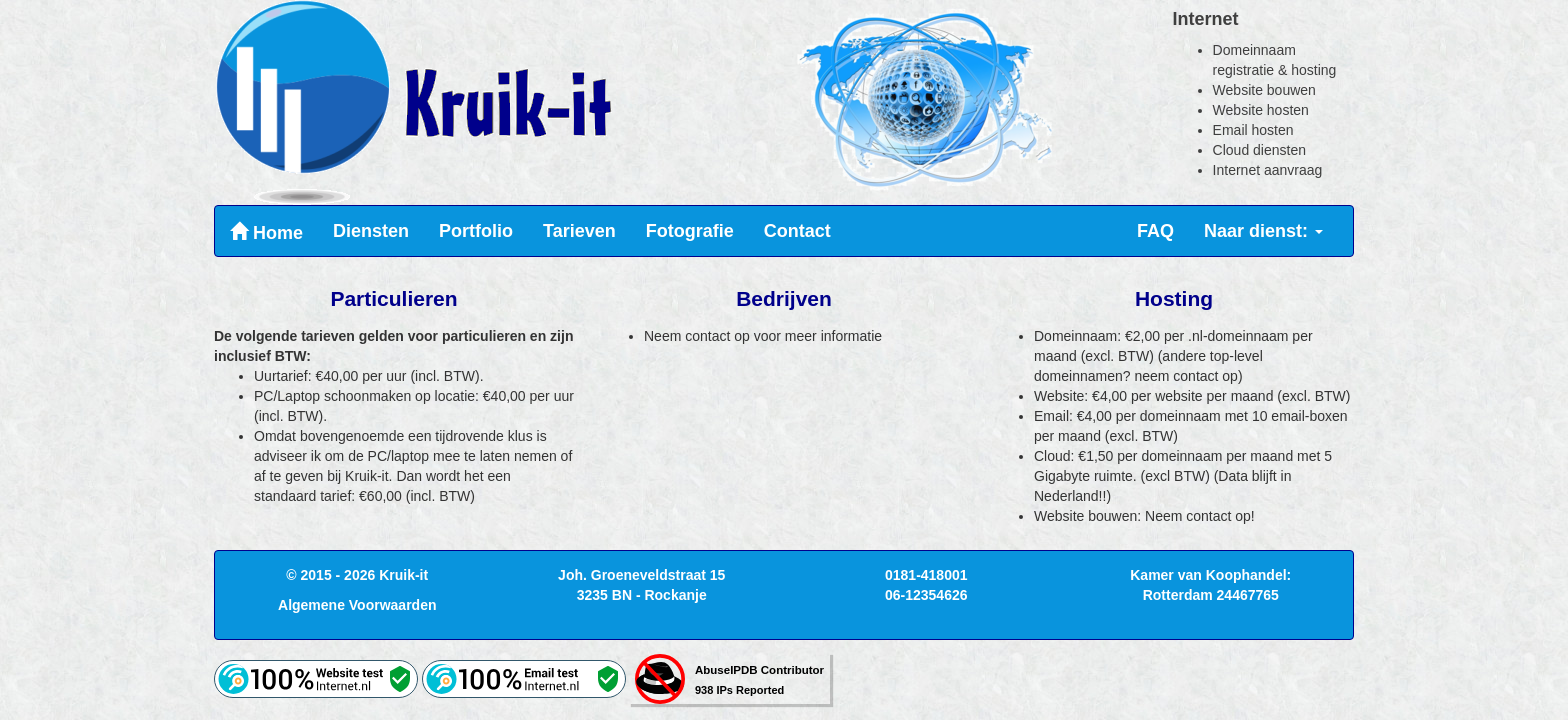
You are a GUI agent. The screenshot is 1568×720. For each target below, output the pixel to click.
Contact (797, 231)
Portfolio (476, 231)
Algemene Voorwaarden (357, 605)
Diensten (371, 231)
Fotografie (690, 231)
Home (266, 232)
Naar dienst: (1263, 231)
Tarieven (579, 231)
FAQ (1155, 231)
